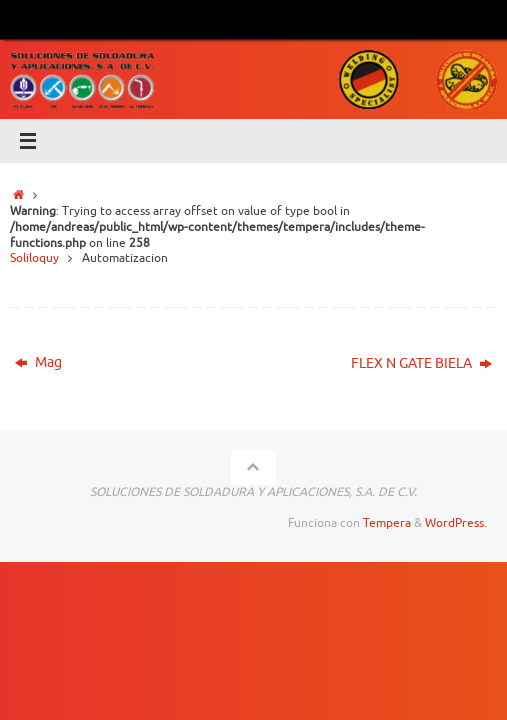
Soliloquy (34, 258)
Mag (38, 362)
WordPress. (456, 523)
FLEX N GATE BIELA (421, 363)
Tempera (387, 523)
